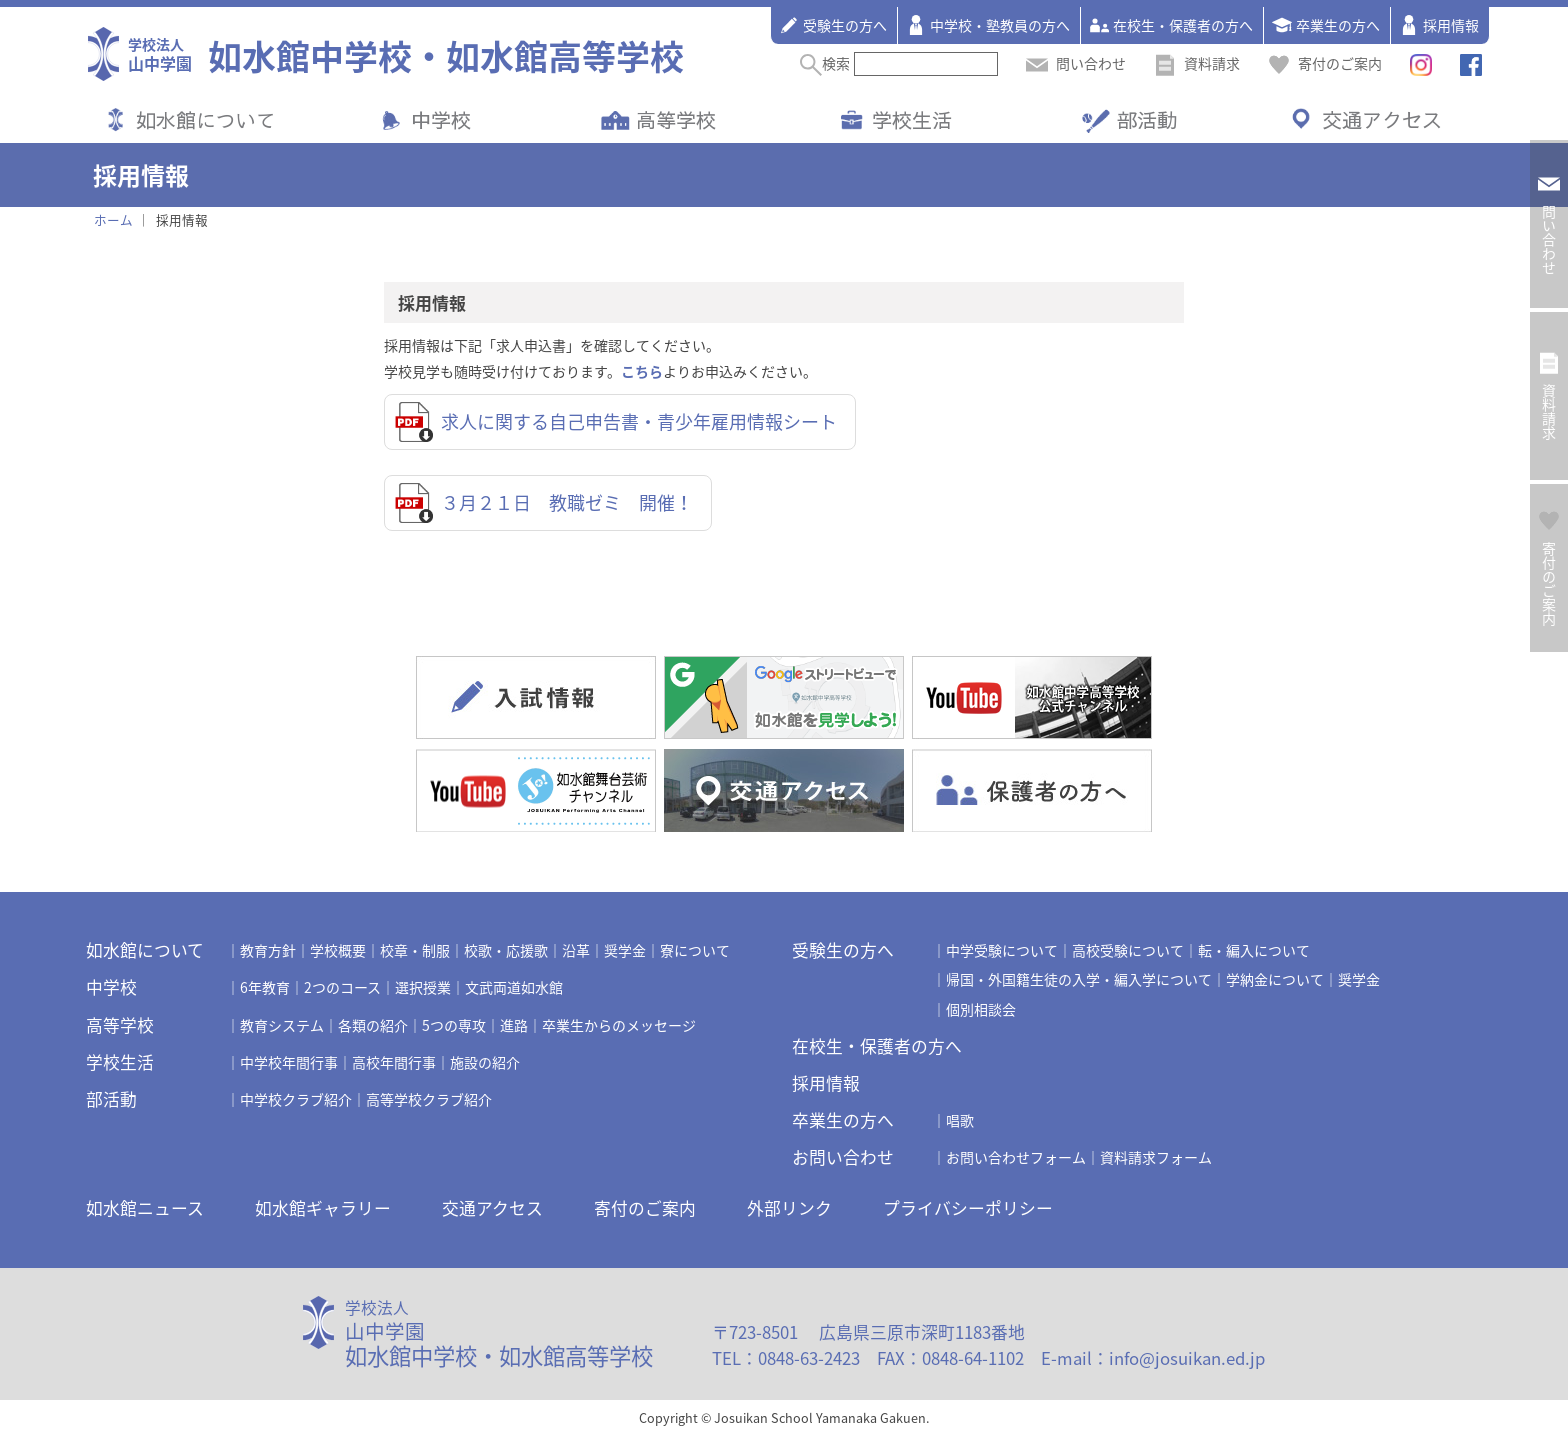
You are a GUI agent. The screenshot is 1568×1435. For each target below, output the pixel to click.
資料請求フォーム (1156, 1157)
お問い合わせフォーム (1016, 1157)
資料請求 (1197, 63)
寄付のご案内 (1325, 63)
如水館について (206, 119)
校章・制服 (415, 950)
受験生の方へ (833, 25)
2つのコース (342, 987)
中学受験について (1002, 950)
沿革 (576, 950)
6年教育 (265, 987)
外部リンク (789, 1208)
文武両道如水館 (514, 987)
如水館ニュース (145, 1208)
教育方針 (268, 950)
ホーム (113, 219)
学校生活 (912, 119)
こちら (642, 371)
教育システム (282, 1025)
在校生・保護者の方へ (1171, 25)
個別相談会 (981, 1009)
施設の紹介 (485, 1062)
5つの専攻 (454, 1025)
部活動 (1147, 119)
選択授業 (423, 987)
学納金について (1275, 979)
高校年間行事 (394, 1062)
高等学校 (676, 119)
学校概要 (338, 950)
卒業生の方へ (1326, 25)
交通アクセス (1382, 119)
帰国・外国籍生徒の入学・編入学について (1079, 979)
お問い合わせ (843, 1157)
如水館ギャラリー (323, 1208)
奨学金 (625, 950)
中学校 (441, 119)
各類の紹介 (373, 1025)
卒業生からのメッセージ (619, 1025)
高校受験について (1128, 950)
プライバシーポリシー (968, 1208)
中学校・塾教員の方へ (988, 25)
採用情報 (1439, 25)
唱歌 (960, 1120)
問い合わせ (1076, 63)
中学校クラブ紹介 (296, 1099)
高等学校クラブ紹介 (429, 1099)
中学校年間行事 (289, 1062)
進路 (514, 1025)
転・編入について (1254, 950)
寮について (695, 950)
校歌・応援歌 (506, 950)
